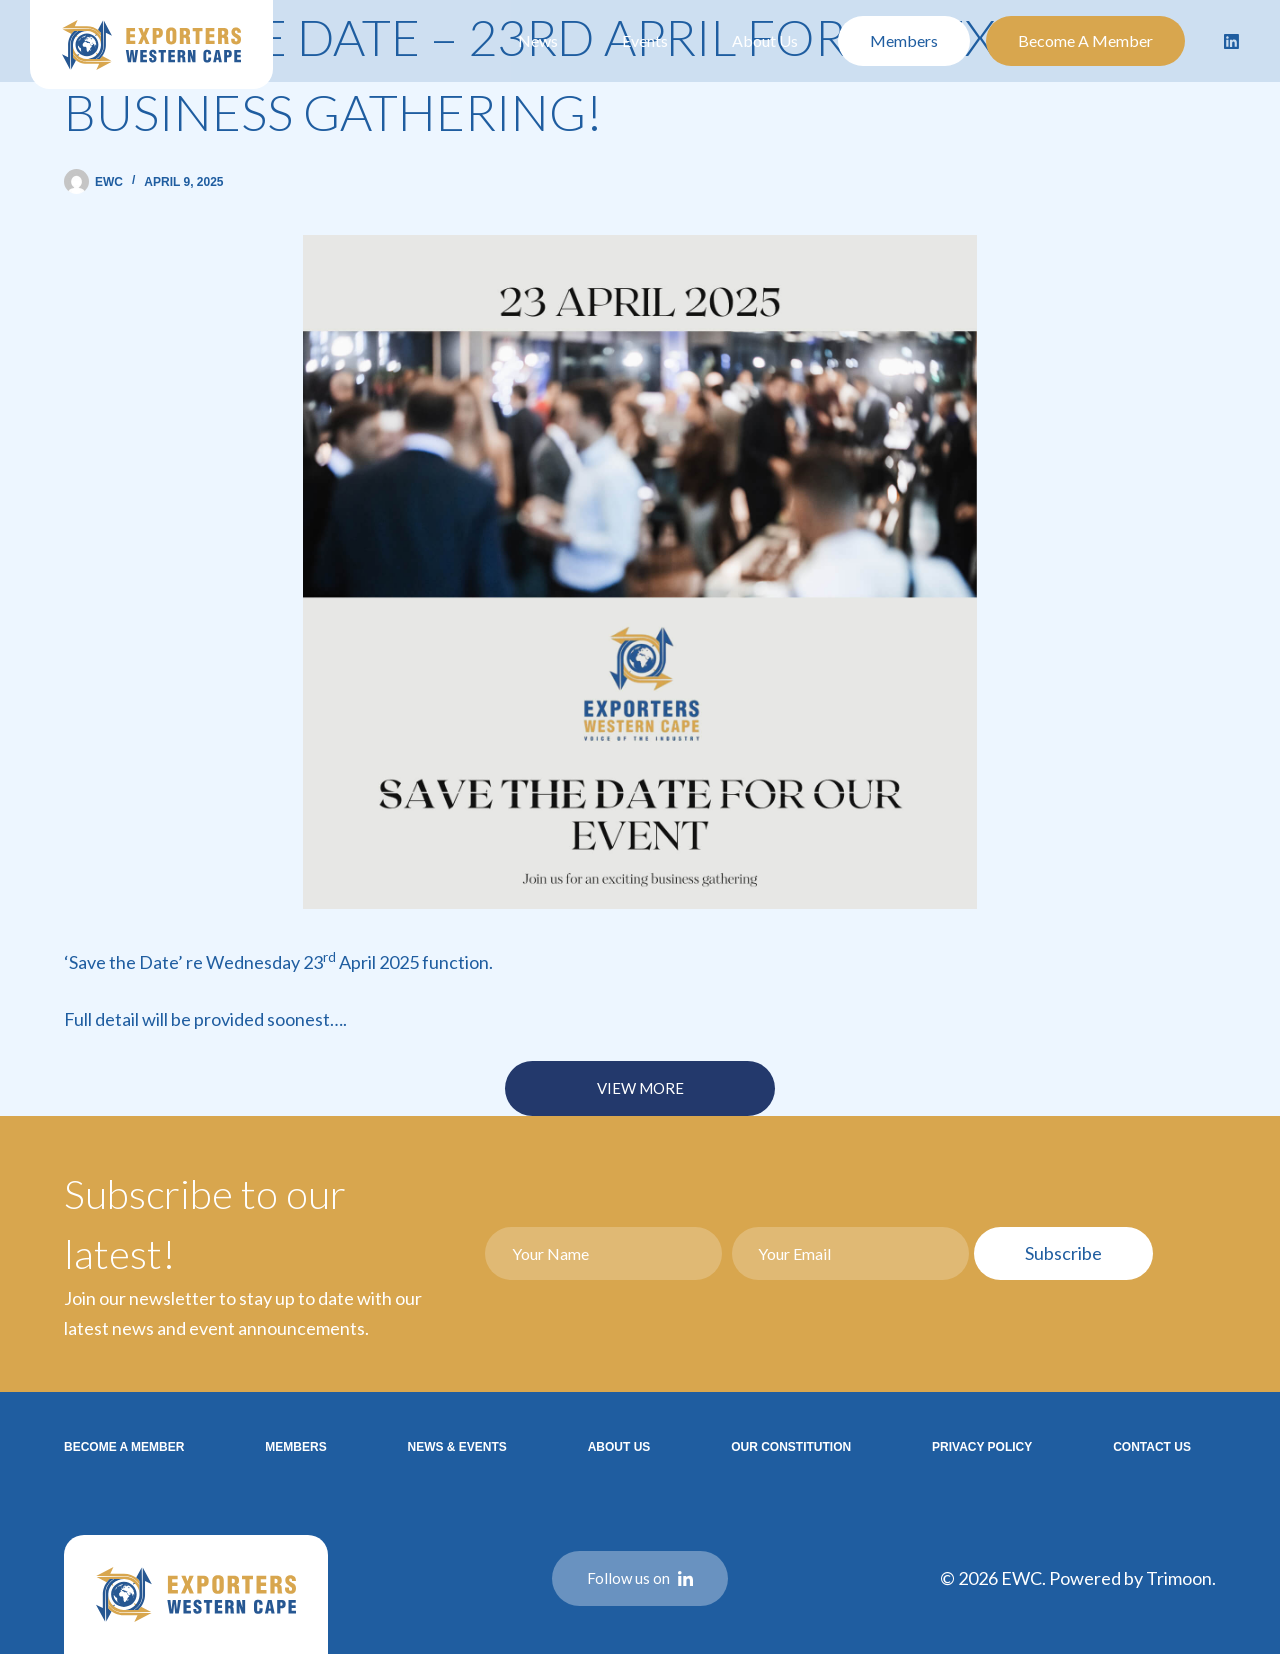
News (538, 40)
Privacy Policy (982, 1447)
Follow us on (640, 1578)
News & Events (456, 1447)
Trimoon (1179, 1578)
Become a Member (1085, 41)
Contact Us (1152, 1447)
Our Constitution (791, 1447)
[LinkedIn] (1232, 41)
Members (904, 41)
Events (645, 40)
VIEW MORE (640, 1088)
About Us (765, 40)
